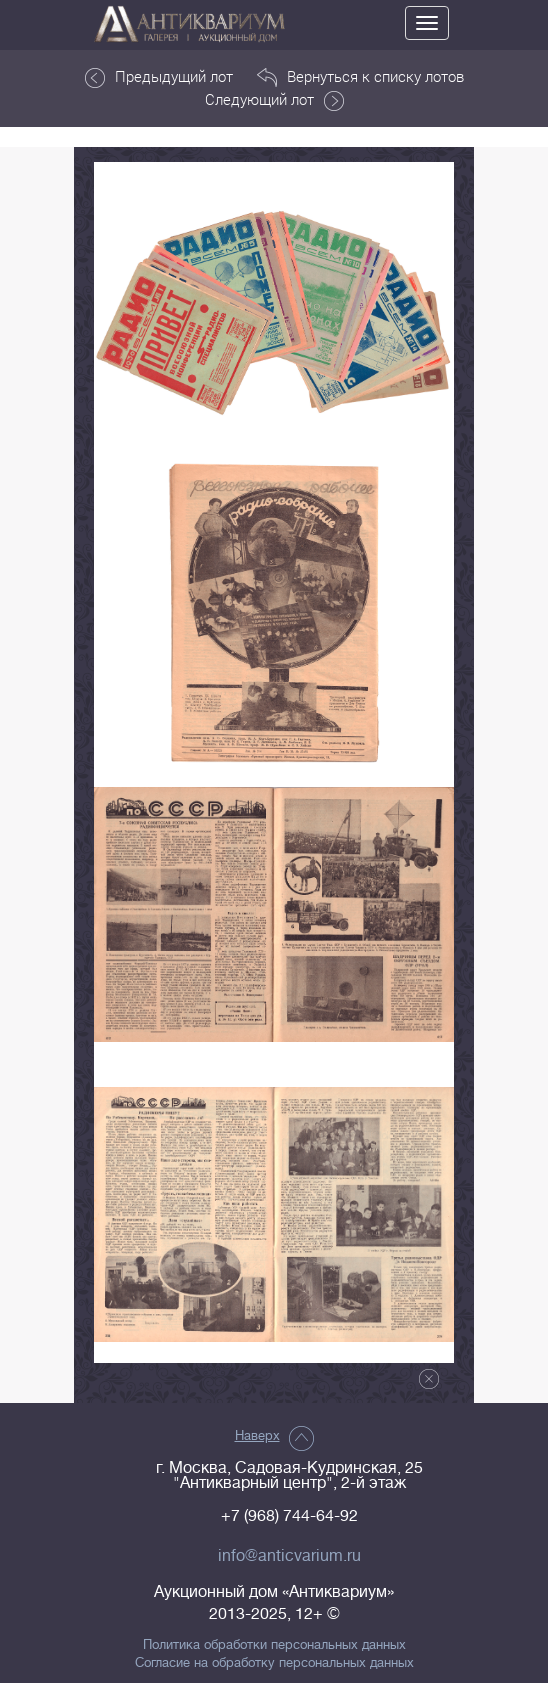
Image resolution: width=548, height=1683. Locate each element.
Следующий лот (274, 100)
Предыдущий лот (159, 77)
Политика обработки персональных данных (274, 1645)
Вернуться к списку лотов (360, 77)
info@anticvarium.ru (289, 1556)
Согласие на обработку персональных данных (274, 1663)
